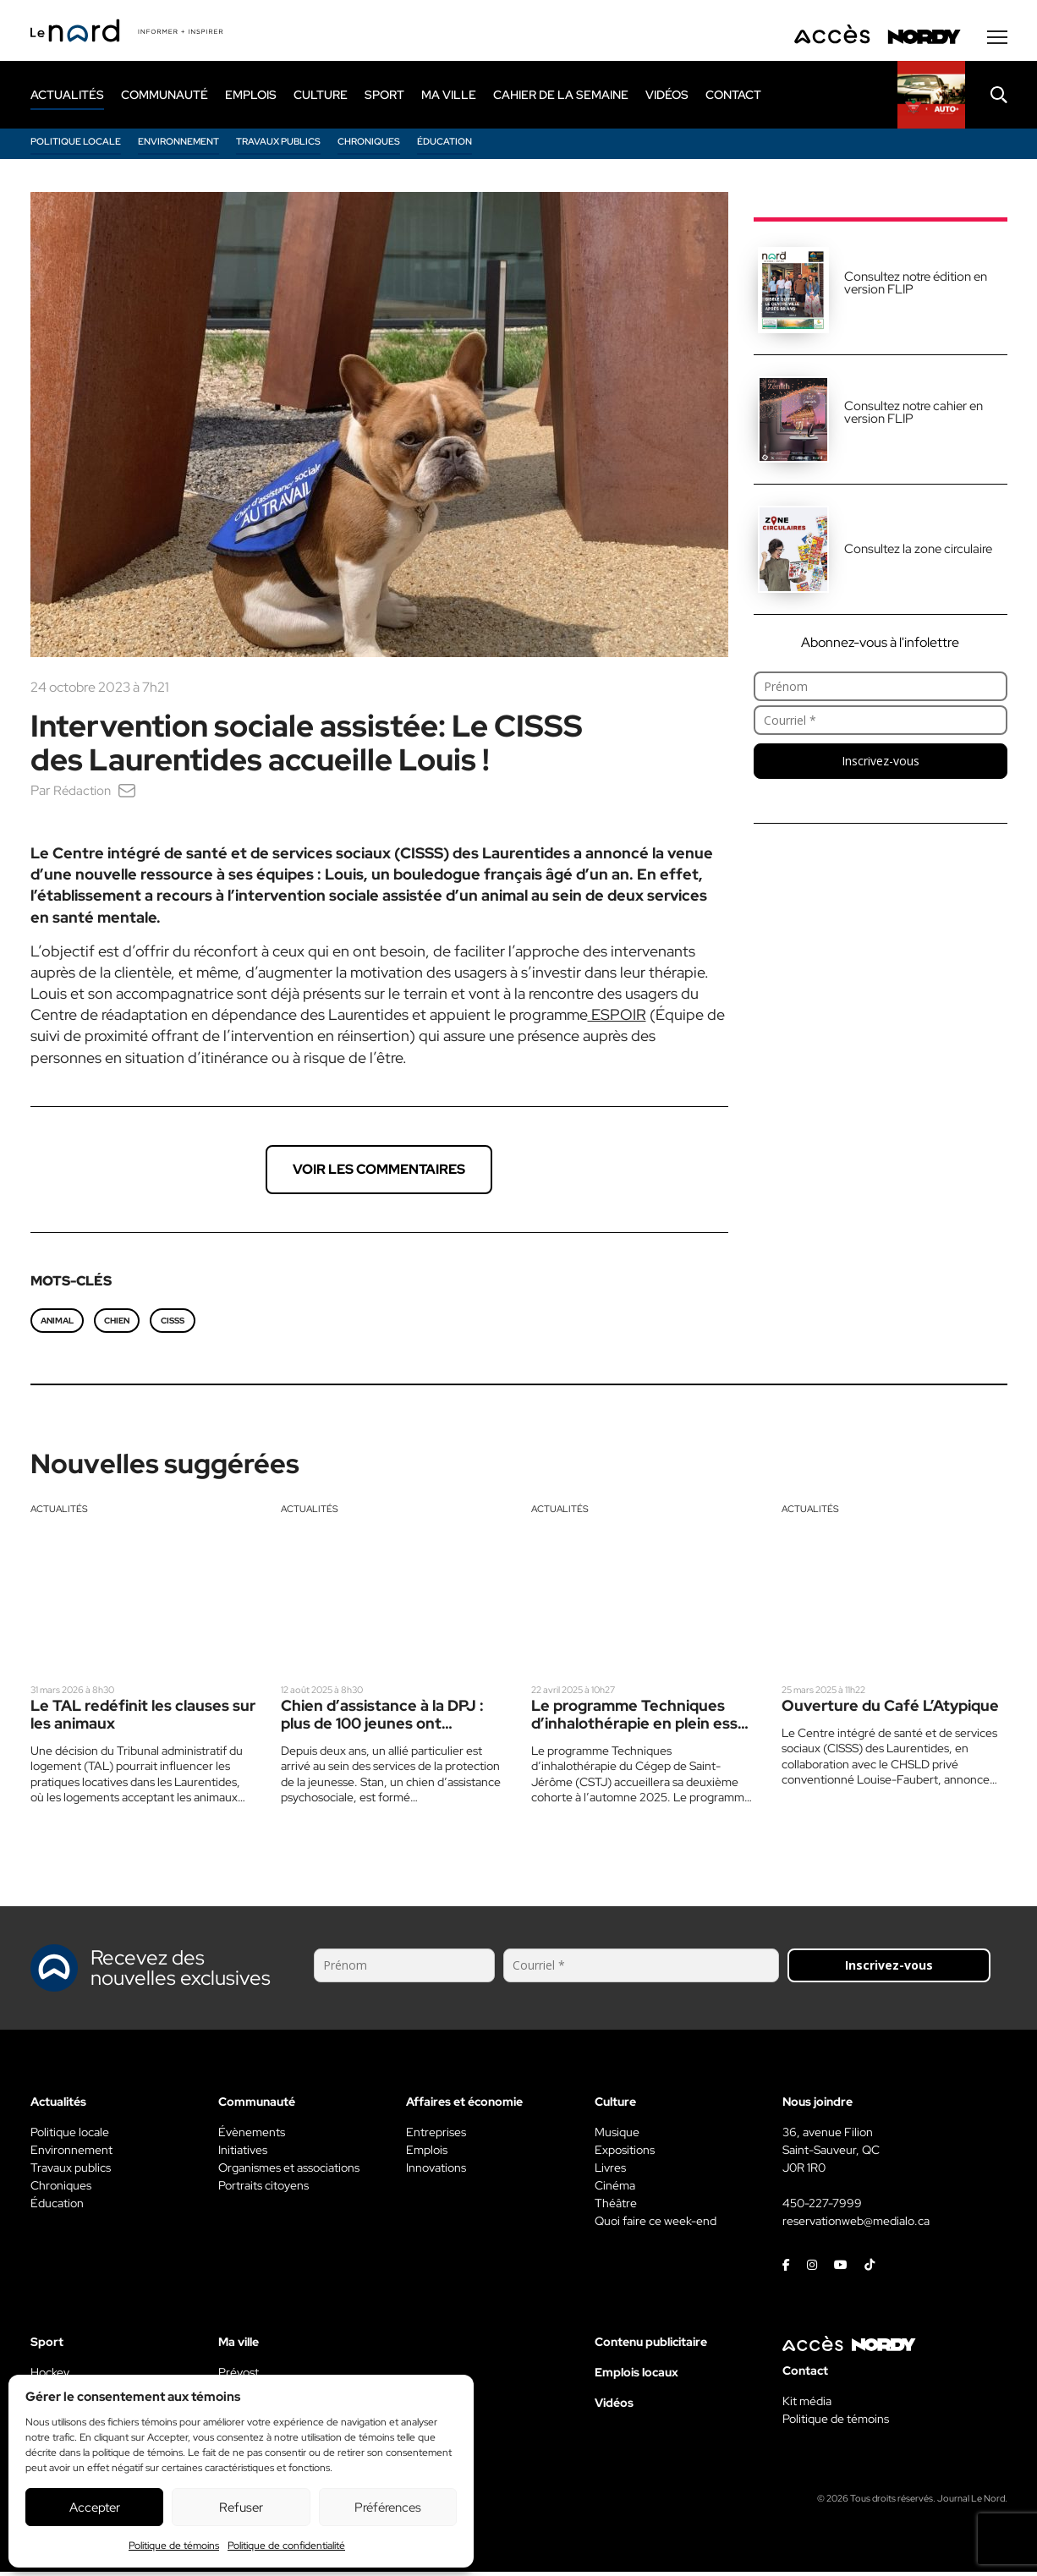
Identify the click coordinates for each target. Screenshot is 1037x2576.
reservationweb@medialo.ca (856, 2225)
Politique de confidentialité (286, 2545)
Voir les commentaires (379, 1173)
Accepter (94, 2507)
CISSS (172, 1324)
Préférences (387, 2507)
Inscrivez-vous (880, 765)
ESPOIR (617, 1018)
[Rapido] (931, 99)
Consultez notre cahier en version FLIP (913, 416)
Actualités (59, 1513)
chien (116, 1324)
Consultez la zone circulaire (918, 553)
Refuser (241, 2507)
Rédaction (83, 794)
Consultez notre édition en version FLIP (915, 287)
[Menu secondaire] (997, 41)
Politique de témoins (174, 2545)
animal (57, 1324)
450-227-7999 (822, 2207)
